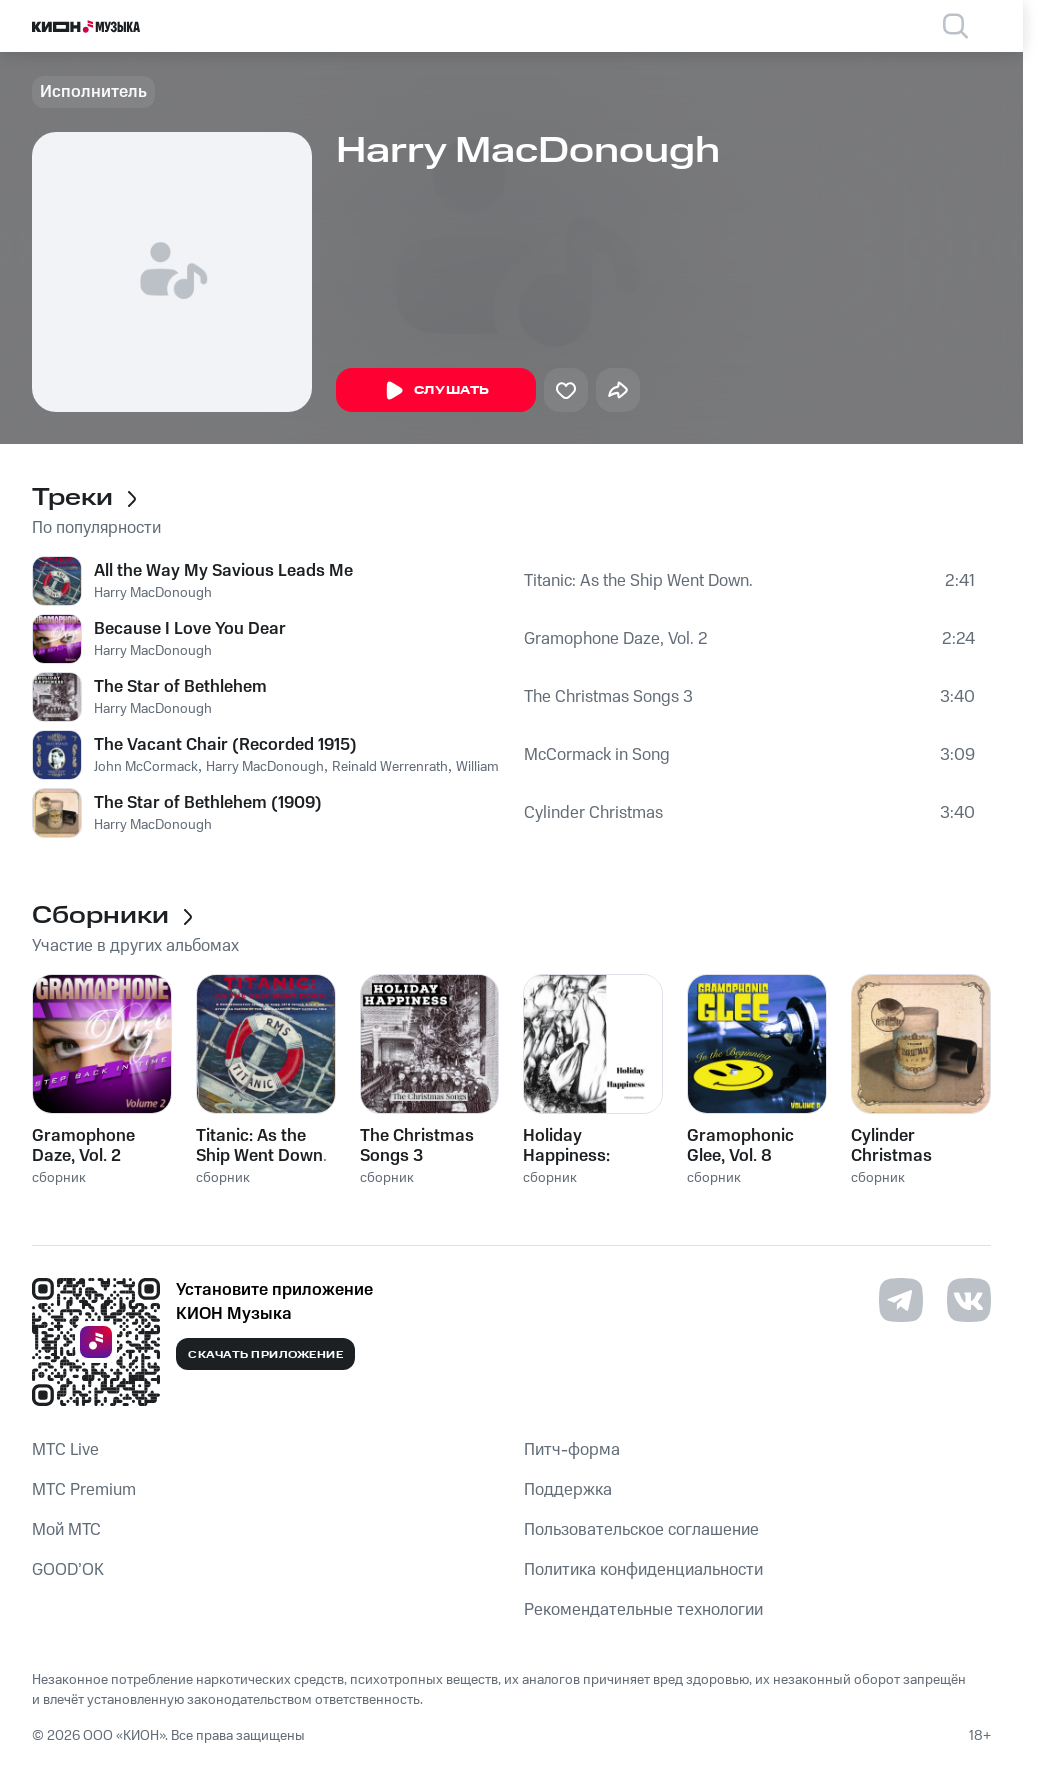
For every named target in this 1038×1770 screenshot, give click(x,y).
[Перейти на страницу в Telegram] (901, 1300)
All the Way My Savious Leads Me (223, 571)
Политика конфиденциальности (643, 1570)
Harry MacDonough (153, 593)
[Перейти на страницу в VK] (969, 1300)
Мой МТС (66, 1530)
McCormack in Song (597, 755)
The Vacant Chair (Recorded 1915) (225, 745)
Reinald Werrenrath (390, 767)
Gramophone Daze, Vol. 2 (616, 639)
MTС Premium (84, 1490)
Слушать (436, 391)
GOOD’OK (68, 1570)
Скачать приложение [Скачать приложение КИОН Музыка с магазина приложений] (265, 1355)
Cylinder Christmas (593, 813)
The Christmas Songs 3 (608, 697)
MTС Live (65, 1450)
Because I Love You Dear (190, 629)
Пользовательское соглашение (641, 1530)
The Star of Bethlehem (180, 687)
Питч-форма (572, 1450)
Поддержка (568, 1490)
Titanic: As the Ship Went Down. (638, 581)
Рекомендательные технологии (643, 1610)
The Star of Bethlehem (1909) (208, 803)
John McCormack (146, 767)
